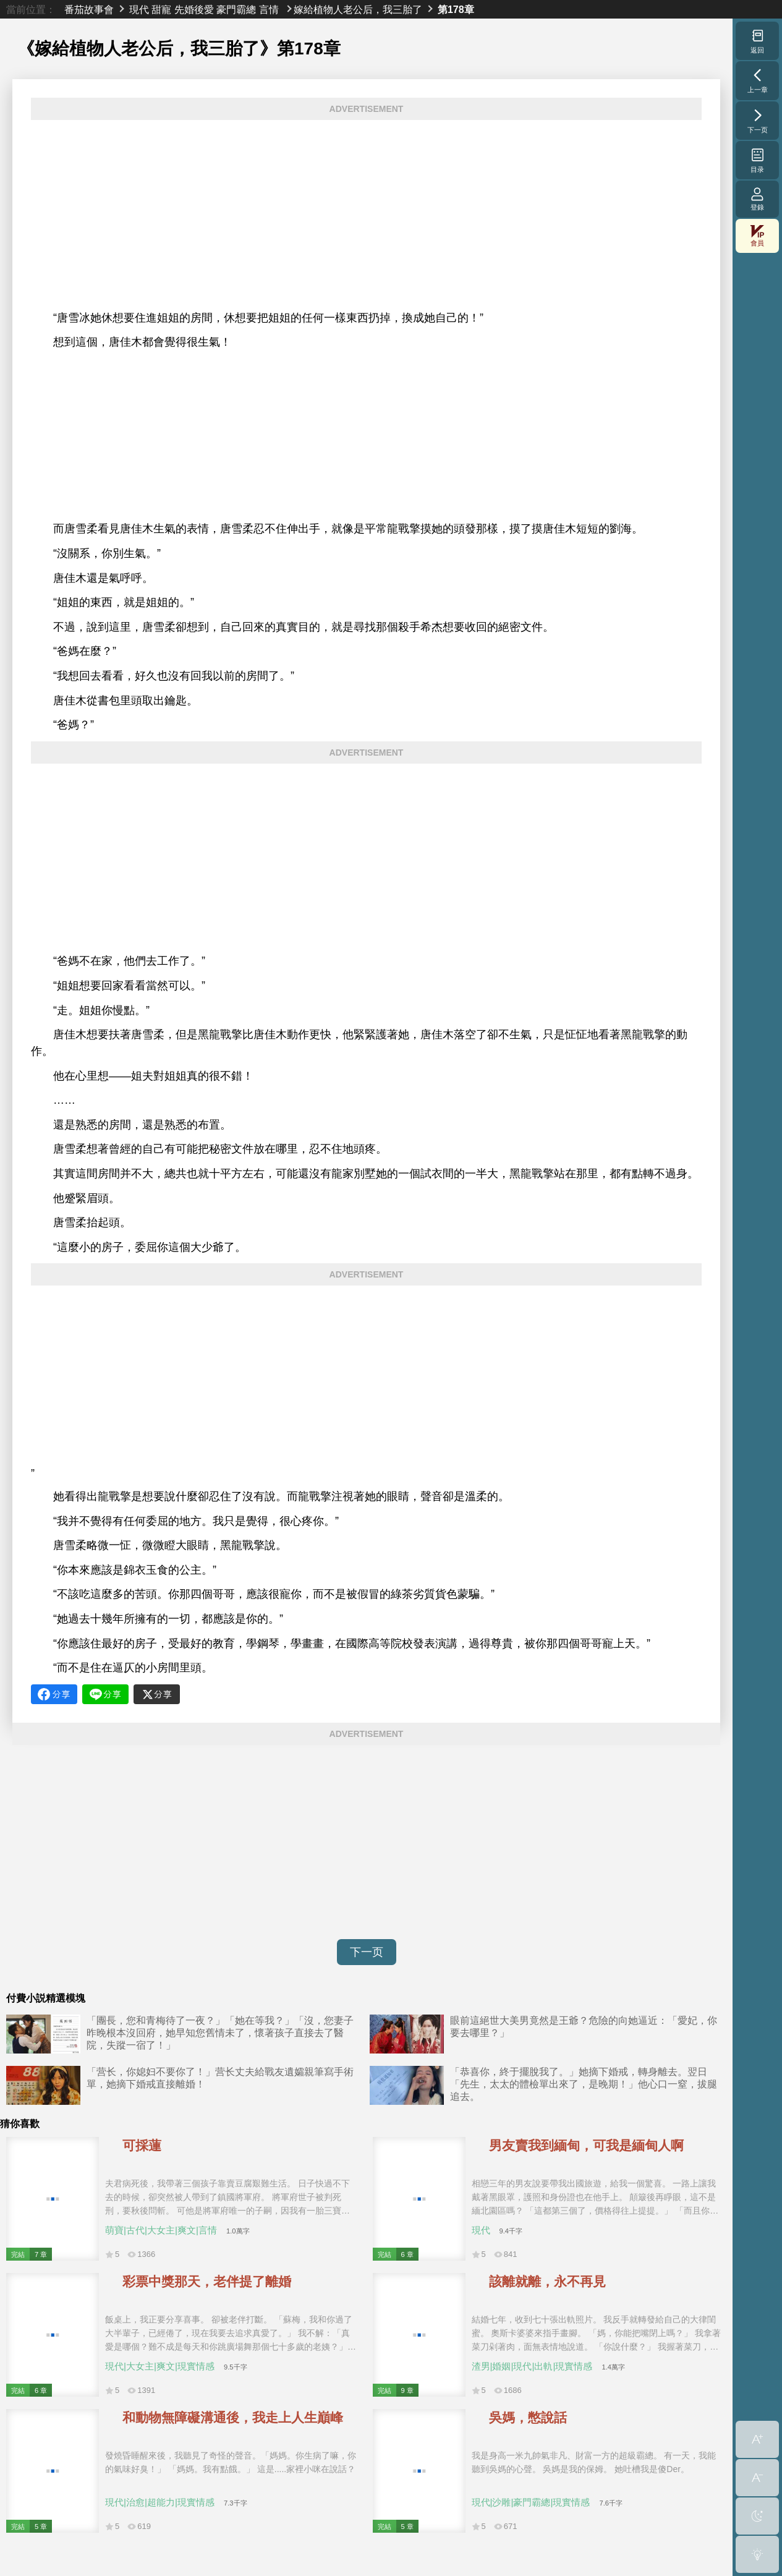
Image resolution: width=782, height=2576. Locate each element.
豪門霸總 (236, 9)
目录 (757, 160)
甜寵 (161, 9)
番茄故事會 (89, 9)
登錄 (757, 199)
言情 (269, 9)
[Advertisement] (366, 215)
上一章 (757, 80)
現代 (139, 9)
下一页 (366, 1952)
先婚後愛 (194, 9)
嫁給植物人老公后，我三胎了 (358, 9)
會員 (757, 236)
